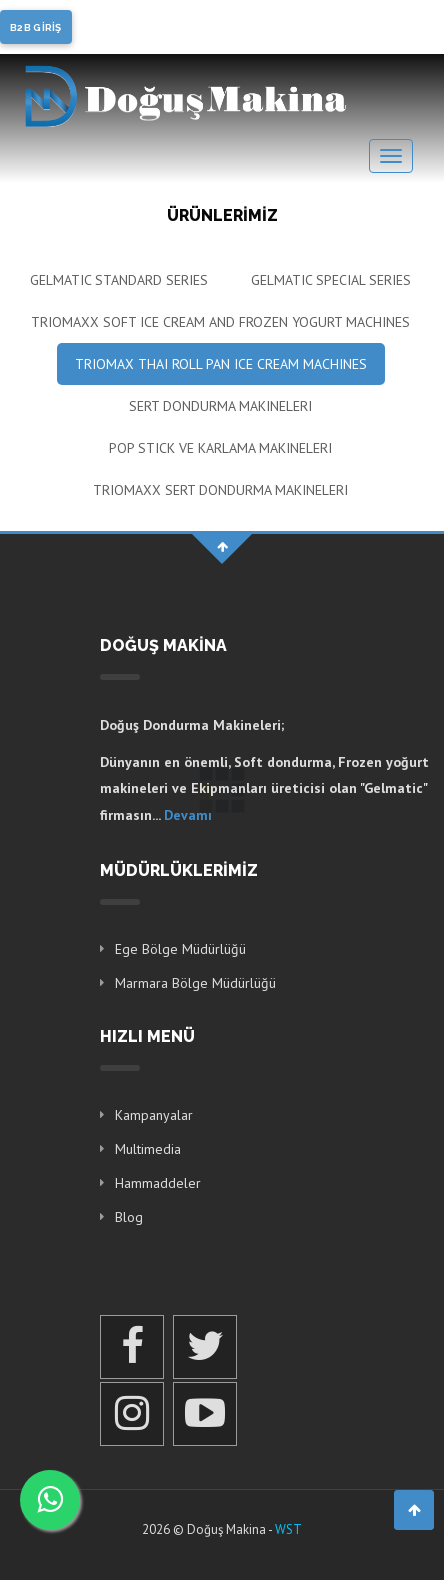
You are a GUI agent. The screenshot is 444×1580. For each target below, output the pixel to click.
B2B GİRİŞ (36, 27)
